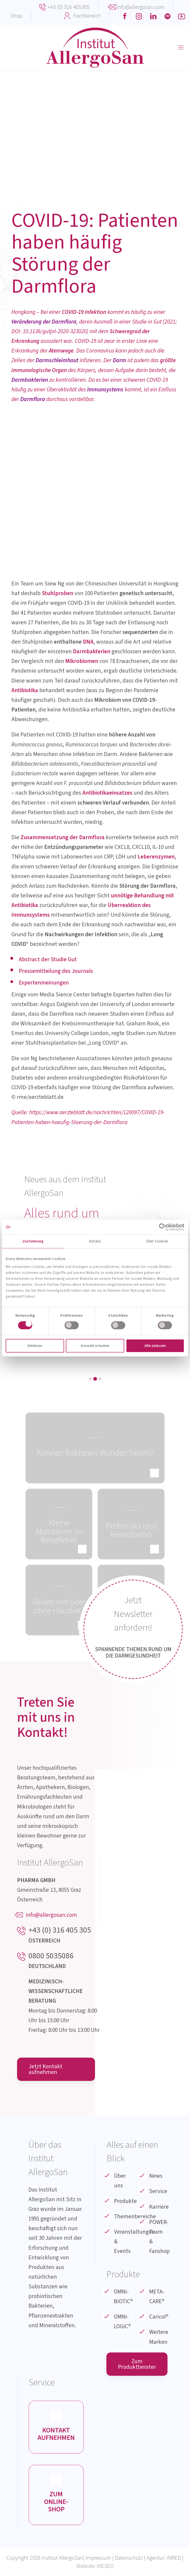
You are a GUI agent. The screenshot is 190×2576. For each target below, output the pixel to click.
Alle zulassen (155, 1345)
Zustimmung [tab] (33, 1241)
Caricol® (158, 2317)
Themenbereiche (135, 2216)
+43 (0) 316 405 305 (59, 1930)
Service (158, 2191)
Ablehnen (34, 1345)
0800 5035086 (50, 1956)
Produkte (125, 2201)
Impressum (98, 2558)
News (156, 2176)
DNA (88, 642)
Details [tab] (95, 1241)
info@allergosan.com (141, 7)
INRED (174, 2558)
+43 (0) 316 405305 (69, 7)
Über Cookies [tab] (157, 1241)
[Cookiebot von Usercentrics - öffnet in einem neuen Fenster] (162, 1227)
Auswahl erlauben (95, 1345)
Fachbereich (87, 16)
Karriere (159, 2207)
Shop (16, 16)
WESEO (105, 2566)
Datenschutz (129, 2558)
